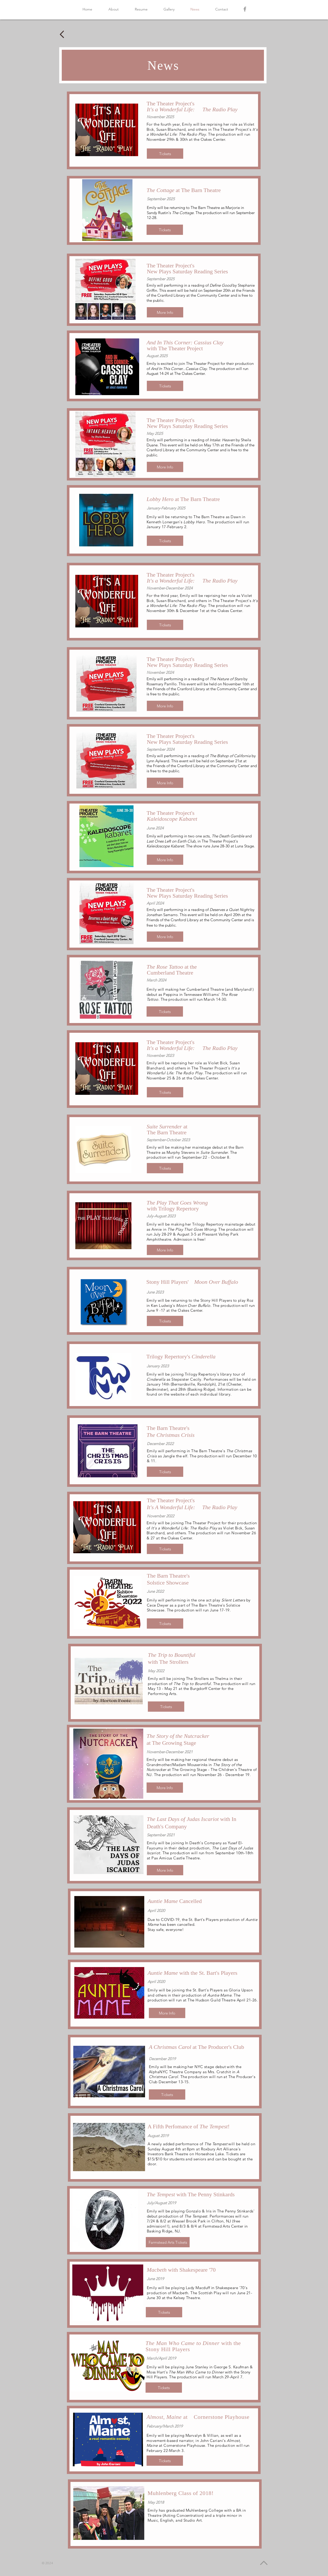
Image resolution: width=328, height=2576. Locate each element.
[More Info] (165, 312)
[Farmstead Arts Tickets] (168, 2242)
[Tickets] (165, 153)
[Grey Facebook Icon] (245, 9)
